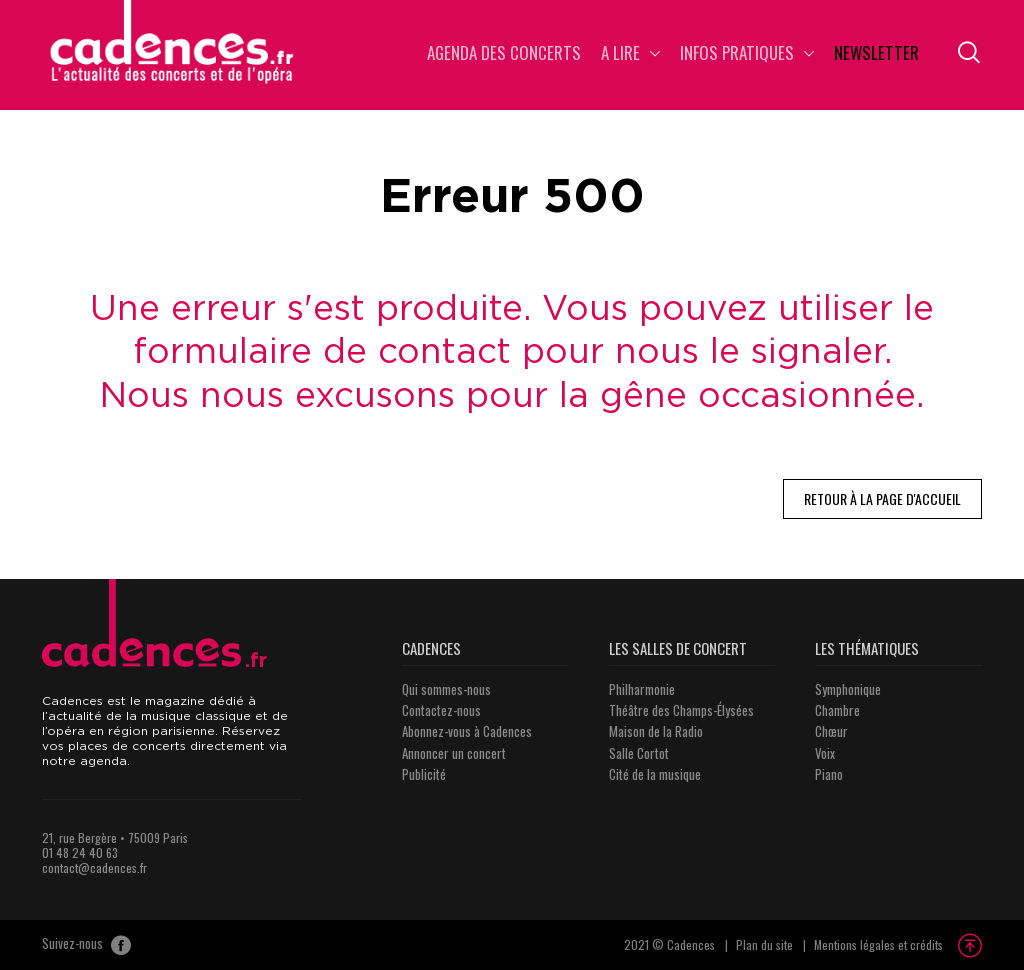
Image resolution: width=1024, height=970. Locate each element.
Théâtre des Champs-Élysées (681, 710)
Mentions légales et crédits (878, 944)
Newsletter (876, 54)
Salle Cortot (639, 753)
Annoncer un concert (454, 753)
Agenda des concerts (504, 54)
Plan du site (764, 944)
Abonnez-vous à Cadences (467, 731)
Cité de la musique (655, 774)
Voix (825, 753)
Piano (829, 774)
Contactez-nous (441, 710)
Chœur (831, 731)
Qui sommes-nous (446, 689)
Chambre (837, 710)
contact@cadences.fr (94, 867)
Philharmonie (642, 689)
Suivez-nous (86, 945)
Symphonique (848, 689)
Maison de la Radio (656, 731)
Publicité (424, 774)
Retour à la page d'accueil (882, 498)
